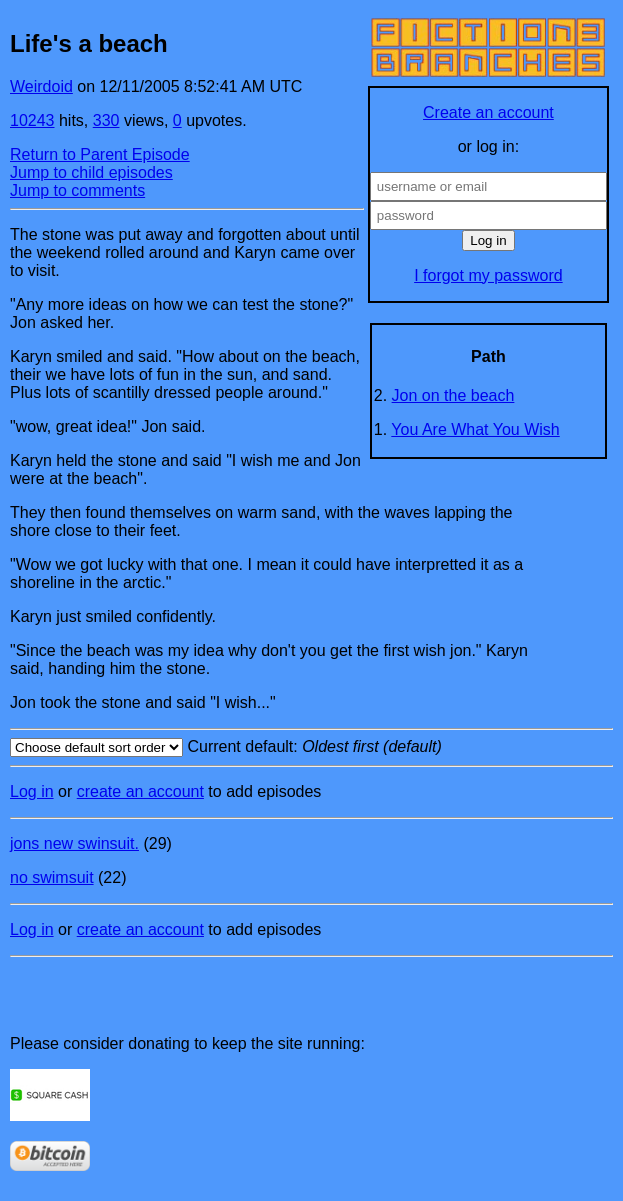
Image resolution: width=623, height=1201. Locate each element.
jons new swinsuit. (74, 843)
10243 (32, 120)
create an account (140, 791)
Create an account (488, 112)
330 (106, 120)
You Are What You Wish (475, 429)
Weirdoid (41, 86)
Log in (32, 791)
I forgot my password (488, 275)
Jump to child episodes (91, 172)
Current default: (311, 747)
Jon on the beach (453, 395)
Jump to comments (77, 190)
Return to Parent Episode (100, 154)
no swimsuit (52, 877)
